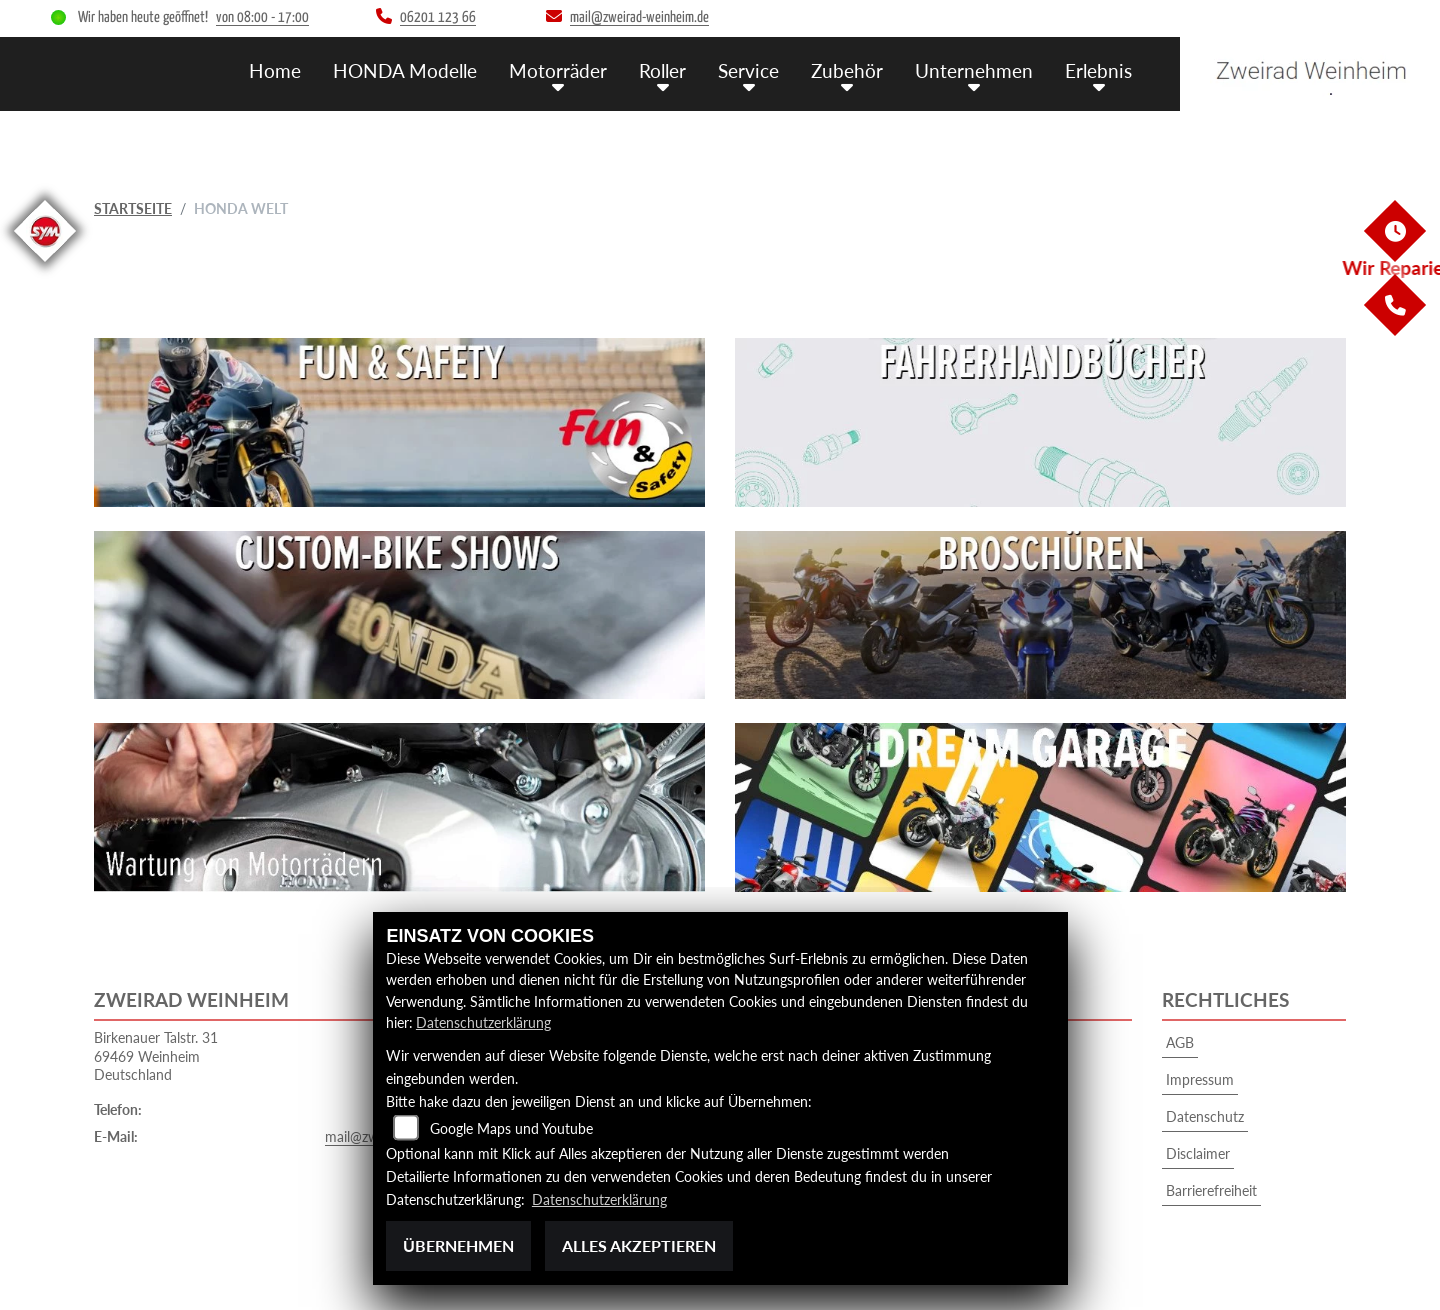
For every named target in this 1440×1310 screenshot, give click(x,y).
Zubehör (847, 70)
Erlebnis (1098, 70)
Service (748, 70)
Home (275, 70)
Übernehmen (458, 1245)
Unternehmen (974, 70)
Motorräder (558, 70)
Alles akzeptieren (639, 1245)
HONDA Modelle (405, 70)
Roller (662, 70)
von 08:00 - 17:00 (262, 17)
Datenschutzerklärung (483, 1022)
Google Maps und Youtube (511, 1128)
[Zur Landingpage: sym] (45, 265)
